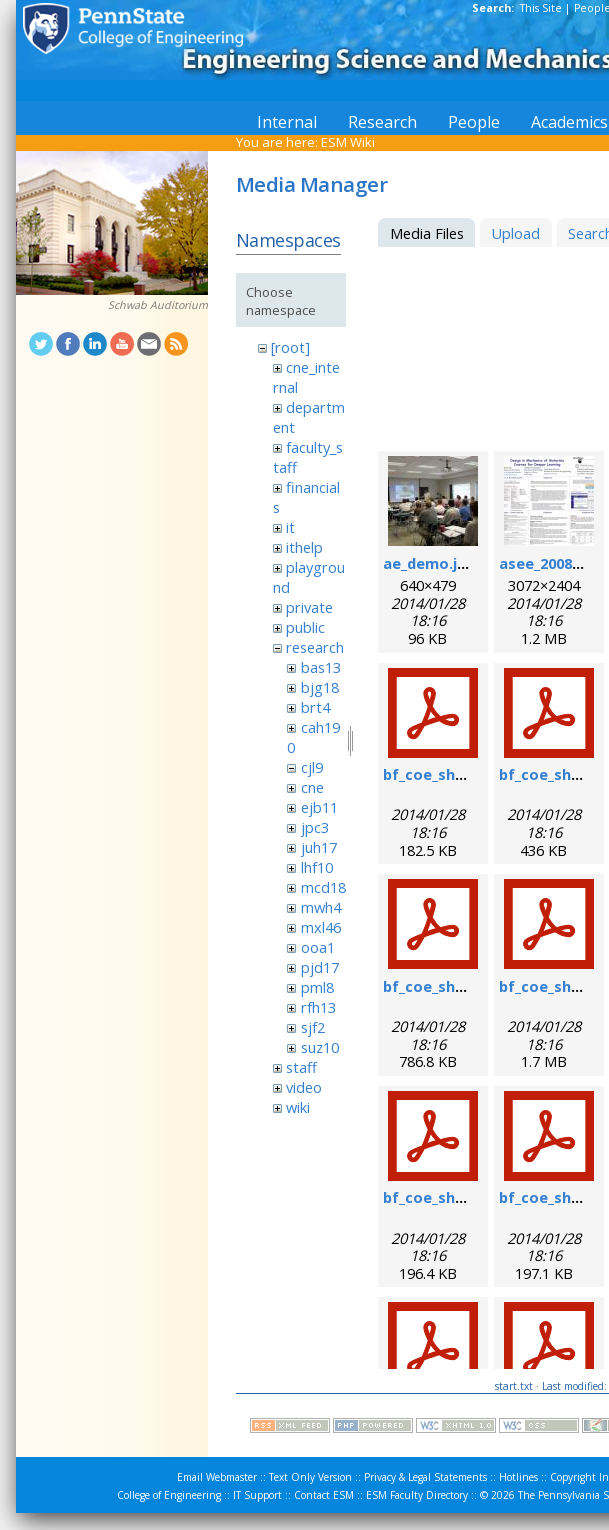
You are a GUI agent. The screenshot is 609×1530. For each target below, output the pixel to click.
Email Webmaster (217, 1477)
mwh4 (321, 907)
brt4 (315, 707)
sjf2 (313, 1027)
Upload (515, 233)
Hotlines (518, 1477)
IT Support (257, 1495)
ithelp (304, 547)
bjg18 (320, 687)
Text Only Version (310, 1477)
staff (301, 1067)
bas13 (321, 667)
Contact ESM (324, 1495)
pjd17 (320, 967)
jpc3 (315, 827)
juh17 (319, 847)
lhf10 (317, 867)
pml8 (317, 987)
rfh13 (318, 1007)
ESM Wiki (348, 142)
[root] (290, 347)
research (315, 647)
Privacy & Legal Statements (425, 1477)
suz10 (320, 1047)
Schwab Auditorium (158, 305)
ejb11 (319, 807)
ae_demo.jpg (429, 563)
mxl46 (321, 927)
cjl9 (312, 767)
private (309, 607)
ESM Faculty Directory (417, 1495)
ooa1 (318, 947)
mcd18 (323, 887)
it (290, 527)
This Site (541, 8)
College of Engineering (169, 1495)
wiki (298, 1107)
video (304, 1087)
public (305, 627)
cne (312, 787)
